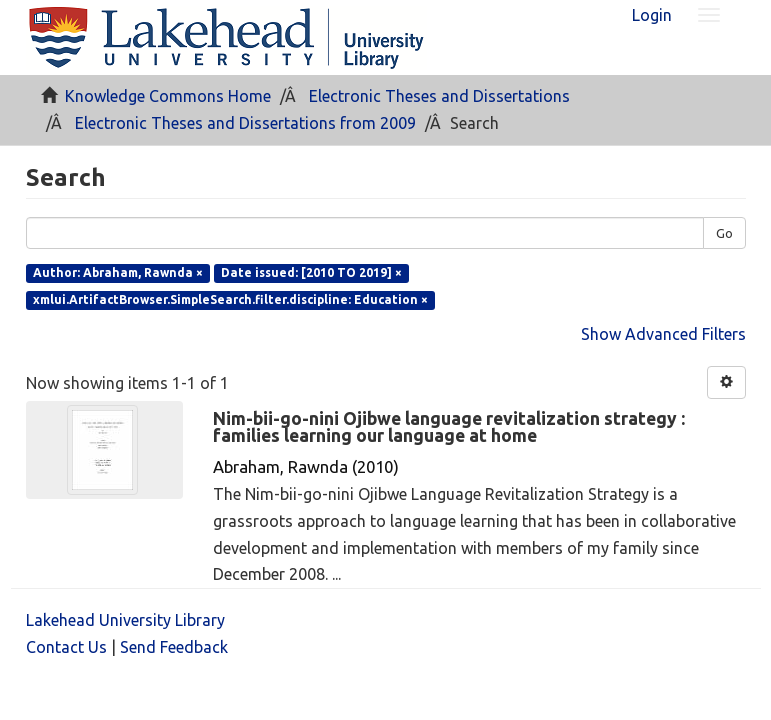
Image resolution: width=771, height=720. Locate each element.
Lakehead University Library (125, 620)
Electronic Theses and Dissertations (439, 96)
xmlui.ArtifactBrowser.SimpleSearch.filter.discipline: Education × (230, 299)
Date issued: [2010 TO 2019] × (311, 272)
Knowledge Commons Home (168, 96)
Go (724, 233)
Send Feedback (174, 647)
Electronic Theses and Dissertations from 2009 (245, 123)
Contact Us (66, 647)
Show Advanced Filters (663, 334)
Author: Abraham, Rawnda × (118, 272)
